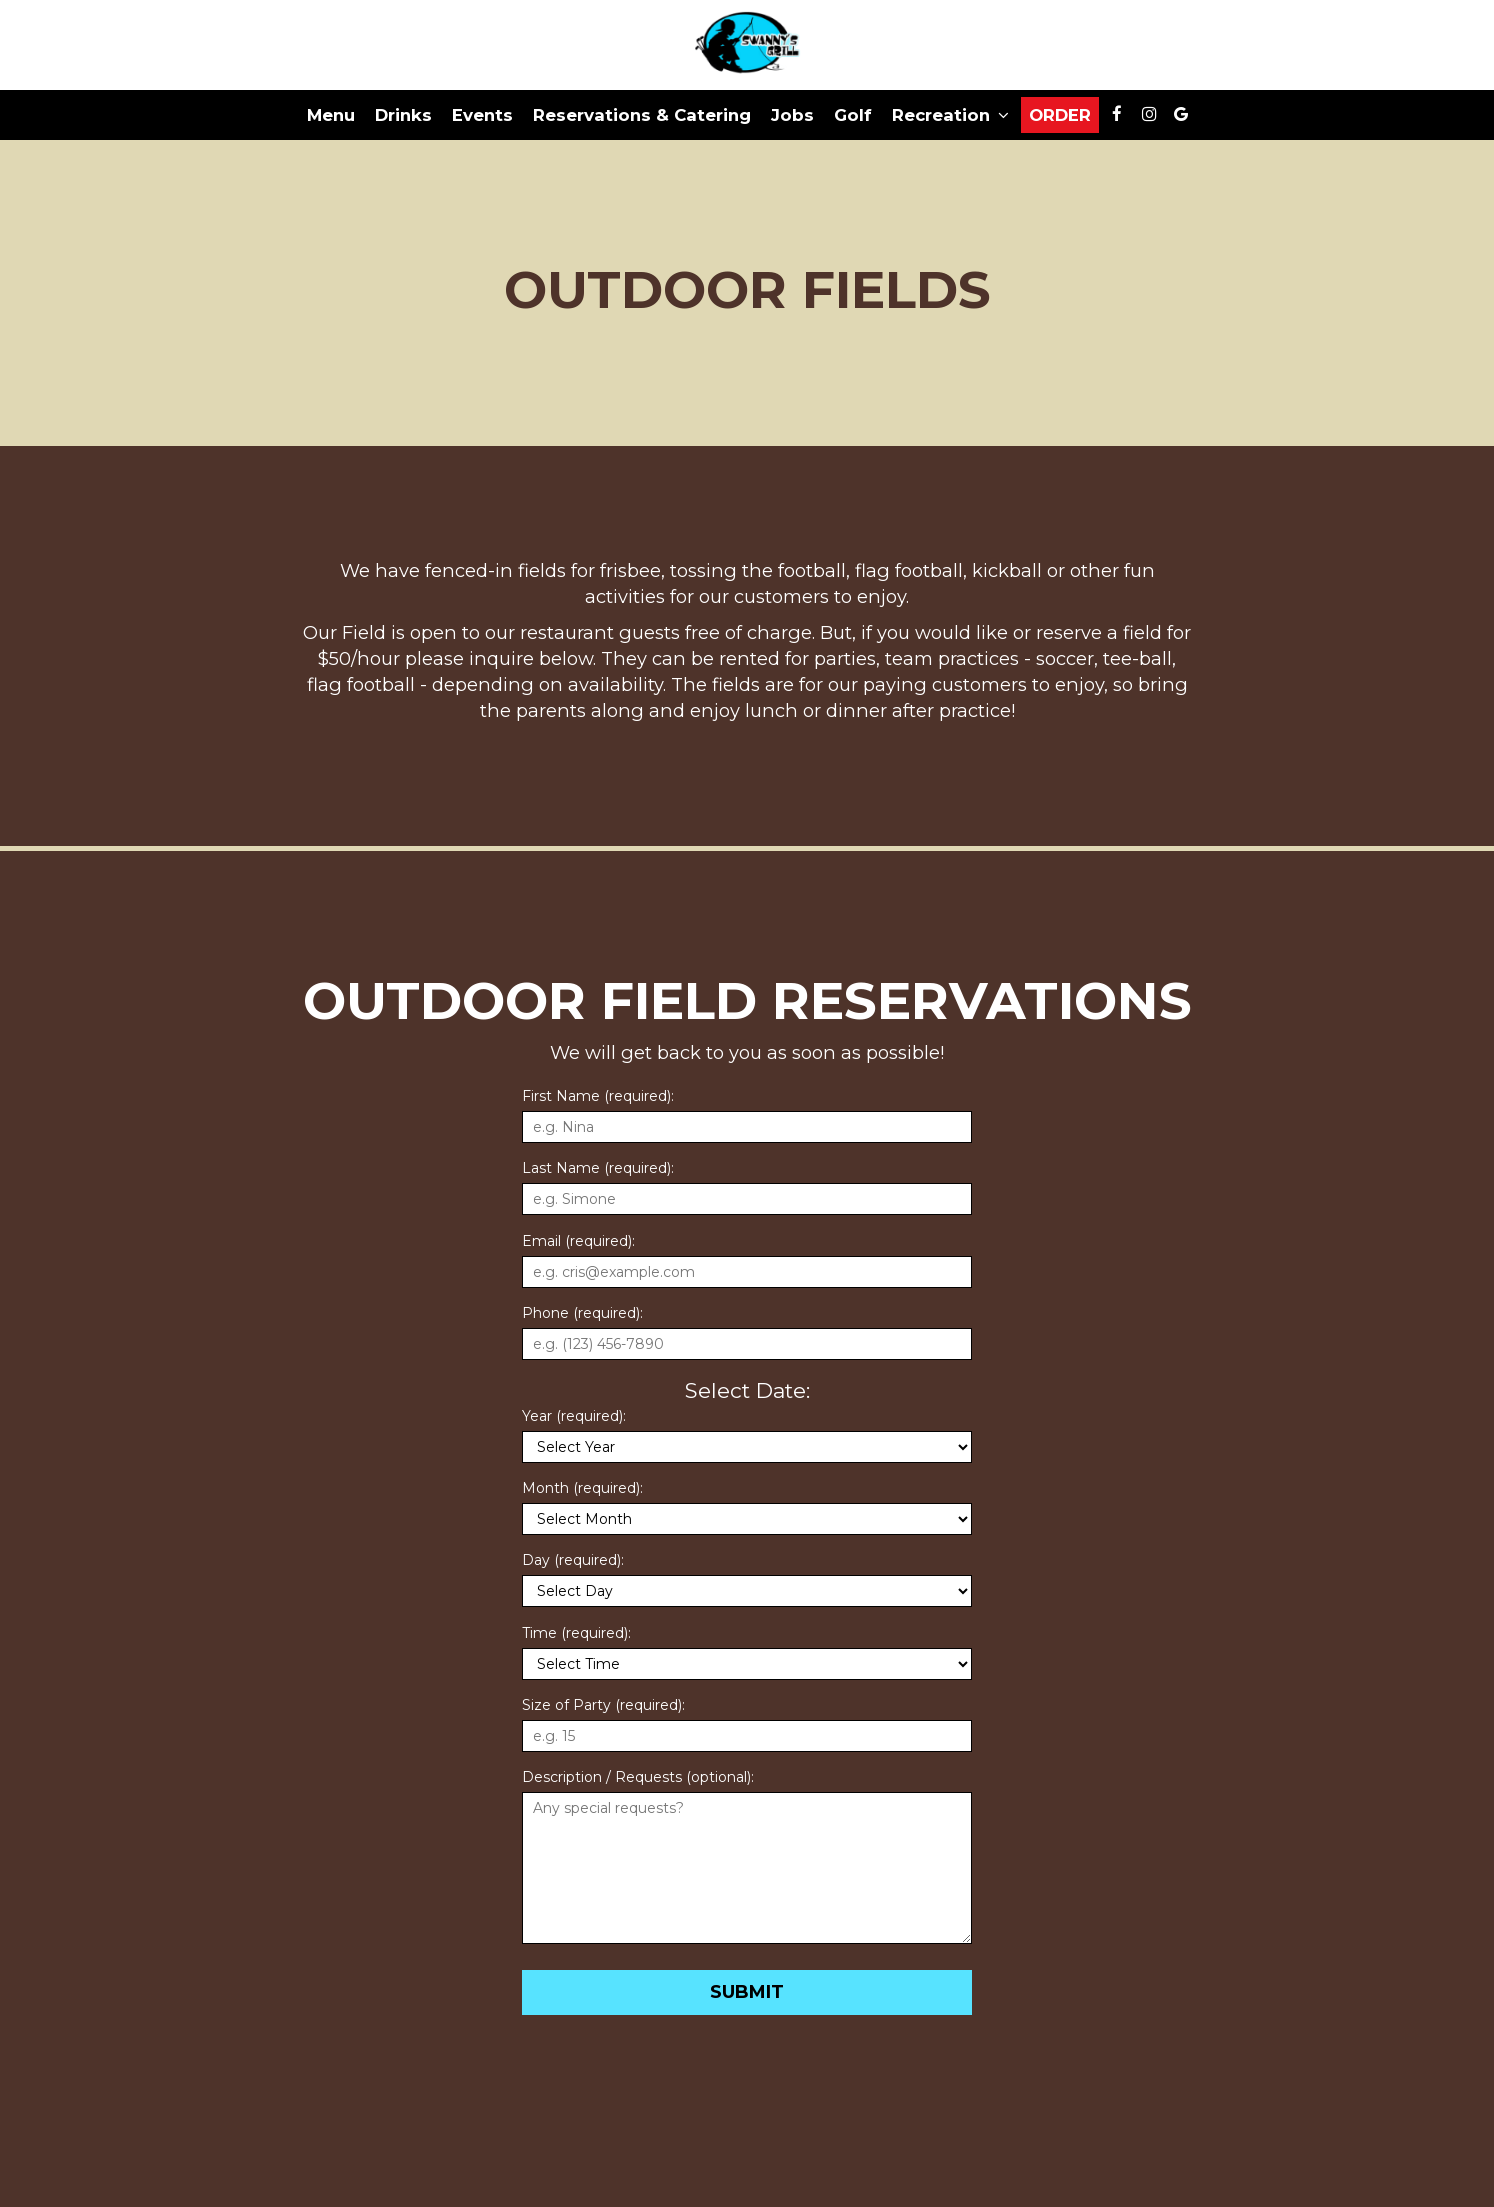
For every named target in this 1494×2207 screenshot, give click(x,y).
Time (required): (576, 1633)
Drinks (403, 115)
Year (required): (574, 1416)
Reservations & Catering (642, 115)
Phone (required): (582, 1313)
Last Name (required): (598, 1168)
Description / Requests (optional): (638, 1777)
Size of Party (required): (603, 1705)
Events (482, 115)
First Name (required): (598, 1096)
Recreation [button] (950, 115)
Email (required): (578, 1241)
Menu (331, 115)
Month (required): (582, 1488)
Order (1060, 115)
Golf (853, 115)
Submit (747, 1992)
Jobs (792, 115)
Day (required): (573, 1560)
